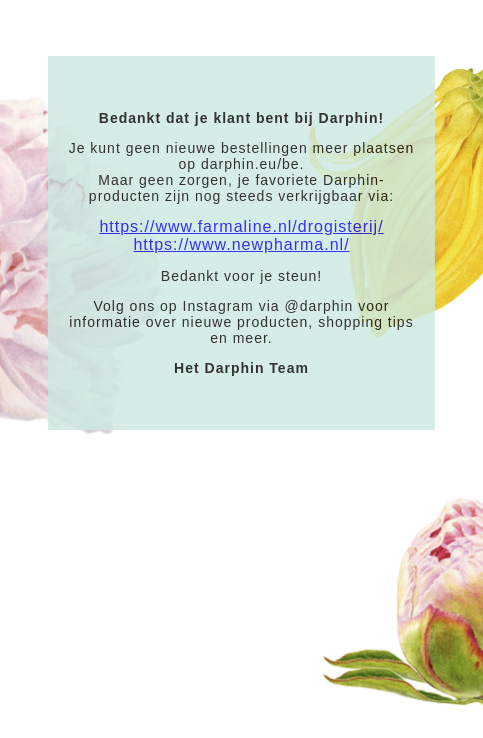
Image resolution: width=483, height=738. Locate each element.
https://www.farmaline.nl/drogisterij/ (241, 226)
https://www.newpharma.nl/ (241, 244)
